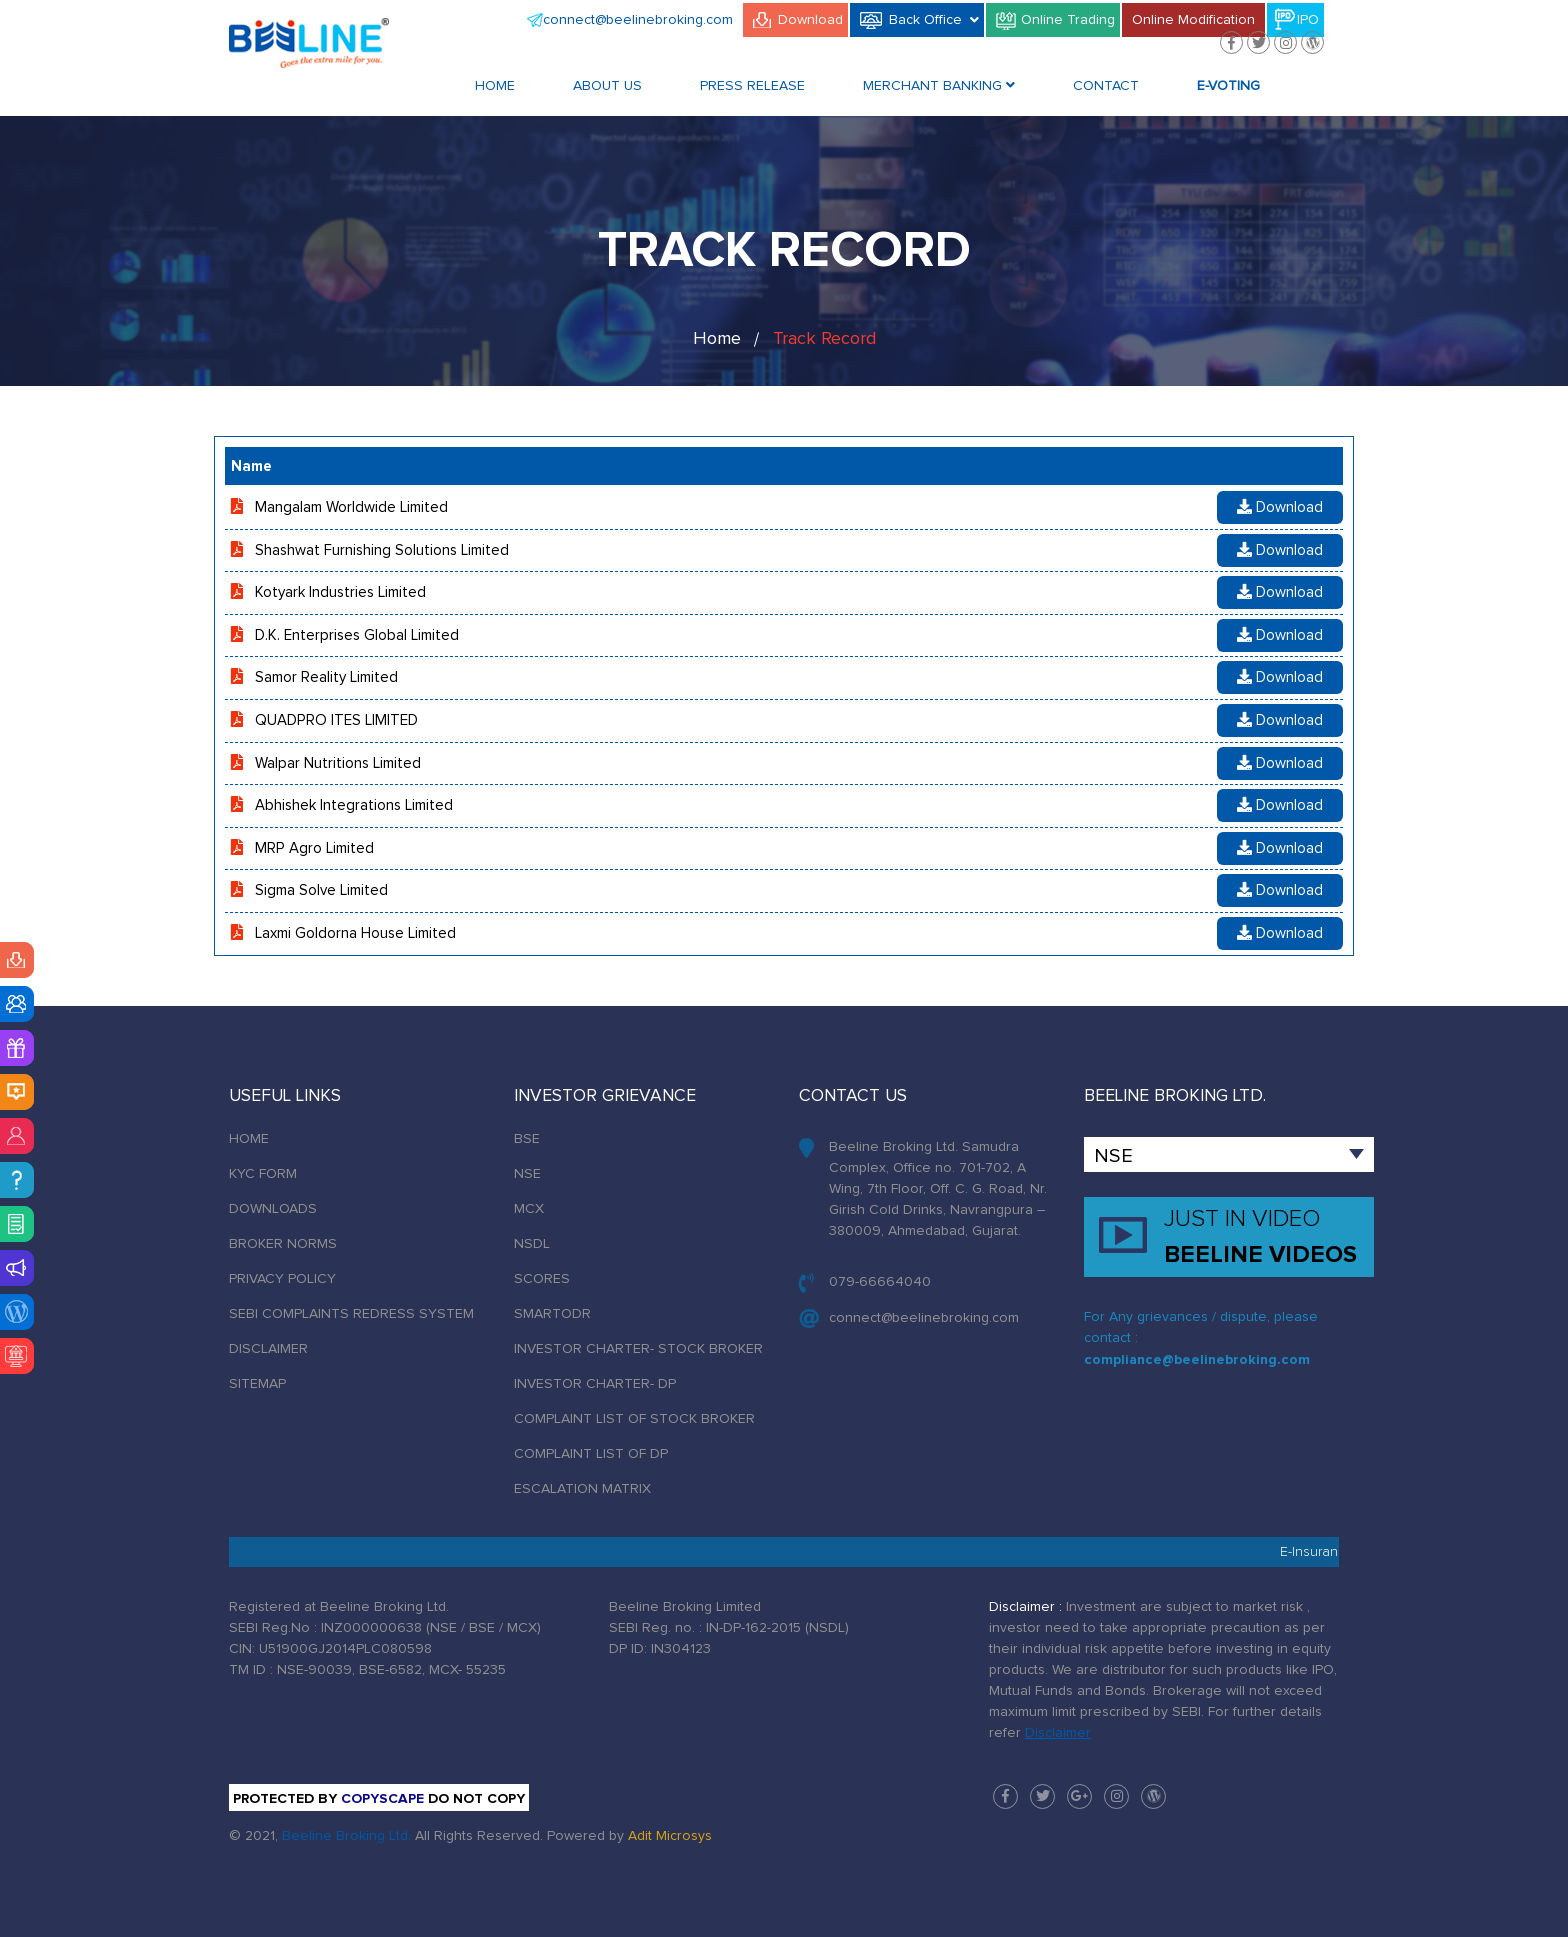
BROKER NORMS (283, 1244)
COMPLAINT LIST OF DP (591, 1454)
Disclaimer (1058, 1733)
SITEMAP (257, 1384)
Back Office (934, 19)
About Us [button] (607, 86)
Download (810, 20)
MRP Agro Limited (314, 848)
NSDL (532, 1244)
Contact (1106, 86)
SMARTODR (552, 1314)
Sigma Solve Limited (321, 890)
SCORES (542, 1279)
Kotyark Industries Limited (340, 592)
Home (495, 86)
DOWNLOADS (273, 1209)
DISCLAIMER (268, 1349)
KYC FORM (263, 1174)
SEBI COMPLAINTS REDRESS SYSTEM (351, 1314)
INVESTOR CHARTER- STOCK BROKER (638, 1349)
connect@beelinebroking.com (638, 20)
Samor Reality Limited (326, 677)
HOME (249, 1139)
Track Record (824, 339)
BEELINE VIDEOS (1267, 1235)
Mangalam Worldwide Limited (351, 507)
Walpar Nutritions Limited (338, 763)
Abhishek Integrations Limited (354, 805)
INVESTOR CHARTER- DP (595, 1384)
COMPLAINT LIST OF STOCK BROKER (634, 1419)
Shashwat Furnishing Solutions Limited (382, 550)
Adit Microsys (670, 1836)
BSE (527, 1139)
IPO (1308, 20)
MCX (529, 1209)
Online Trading (1068, 20)
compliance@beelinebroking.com (1197, 1359)
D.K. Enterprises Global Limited (357, 635)
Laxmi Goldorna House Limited (355, 933)
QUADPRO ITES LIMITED (336, 720)
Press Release (752, 86)
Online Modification (1193, 20)
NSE (527, 1174)
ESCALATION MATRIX (582, 1489)
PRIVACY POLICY (282, 1279)
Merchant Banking (939, 85)
